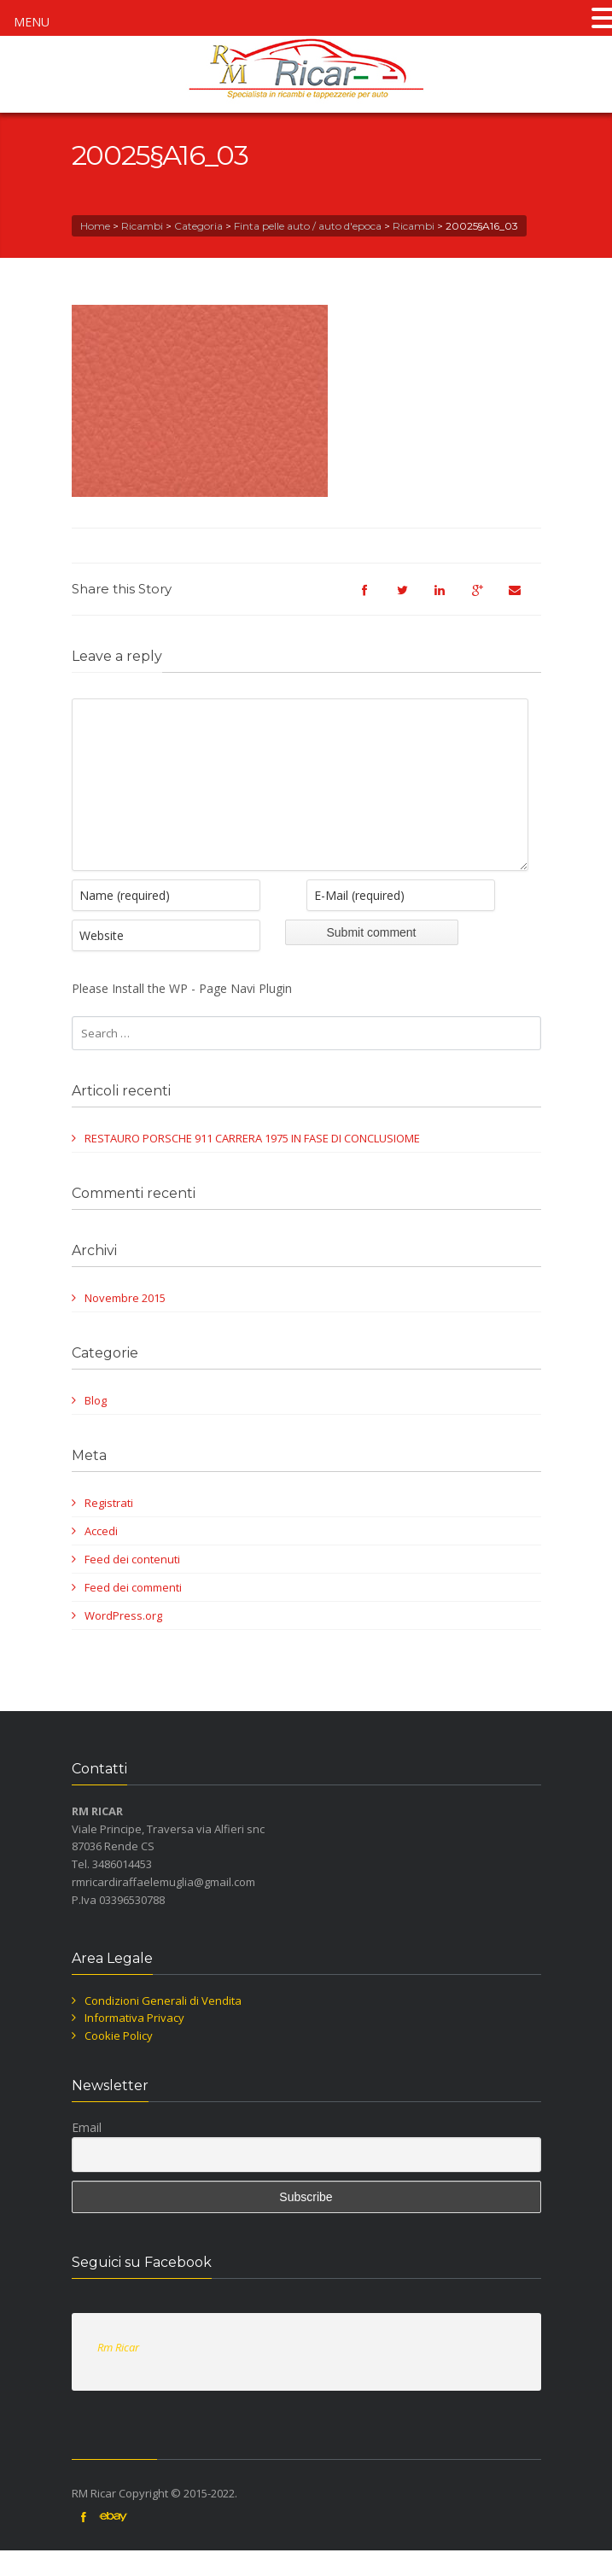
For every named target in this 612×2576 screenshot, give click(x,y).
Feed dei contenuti (132, 1584)
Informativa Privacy (134, 2043)
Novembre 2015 (125, 1323)
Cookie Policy (119, 2061)
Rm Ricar (118, 2372)
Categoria (198, 225)
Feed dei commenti (133, 1613)
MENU (32, 22)
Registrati (109, 1528)
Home (95, 225)
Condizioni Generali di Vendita (163, 2026)
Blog (96, 1426)
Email (87, 2153)
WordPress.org (123, 1641)
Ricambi (142, 225)
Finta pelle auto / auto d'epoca (308, 225)
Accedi (101, 1556)
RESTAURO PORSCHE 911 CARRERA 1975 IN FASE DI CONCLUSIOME (252, 1163)
